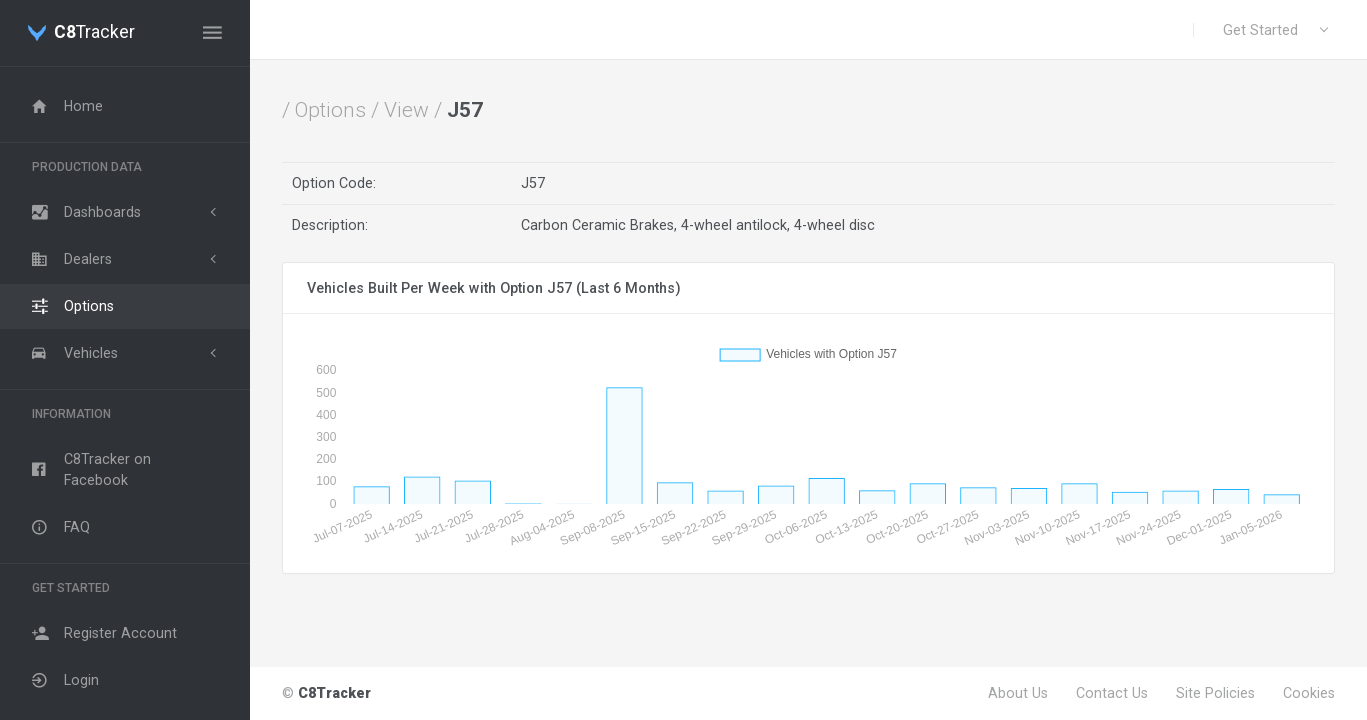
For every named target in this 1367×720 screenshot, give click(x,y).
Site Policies (1215, 693)
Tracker (94, 33)
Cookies (1309, 693)
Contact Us (1112, 693)
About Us (1018, 693)
